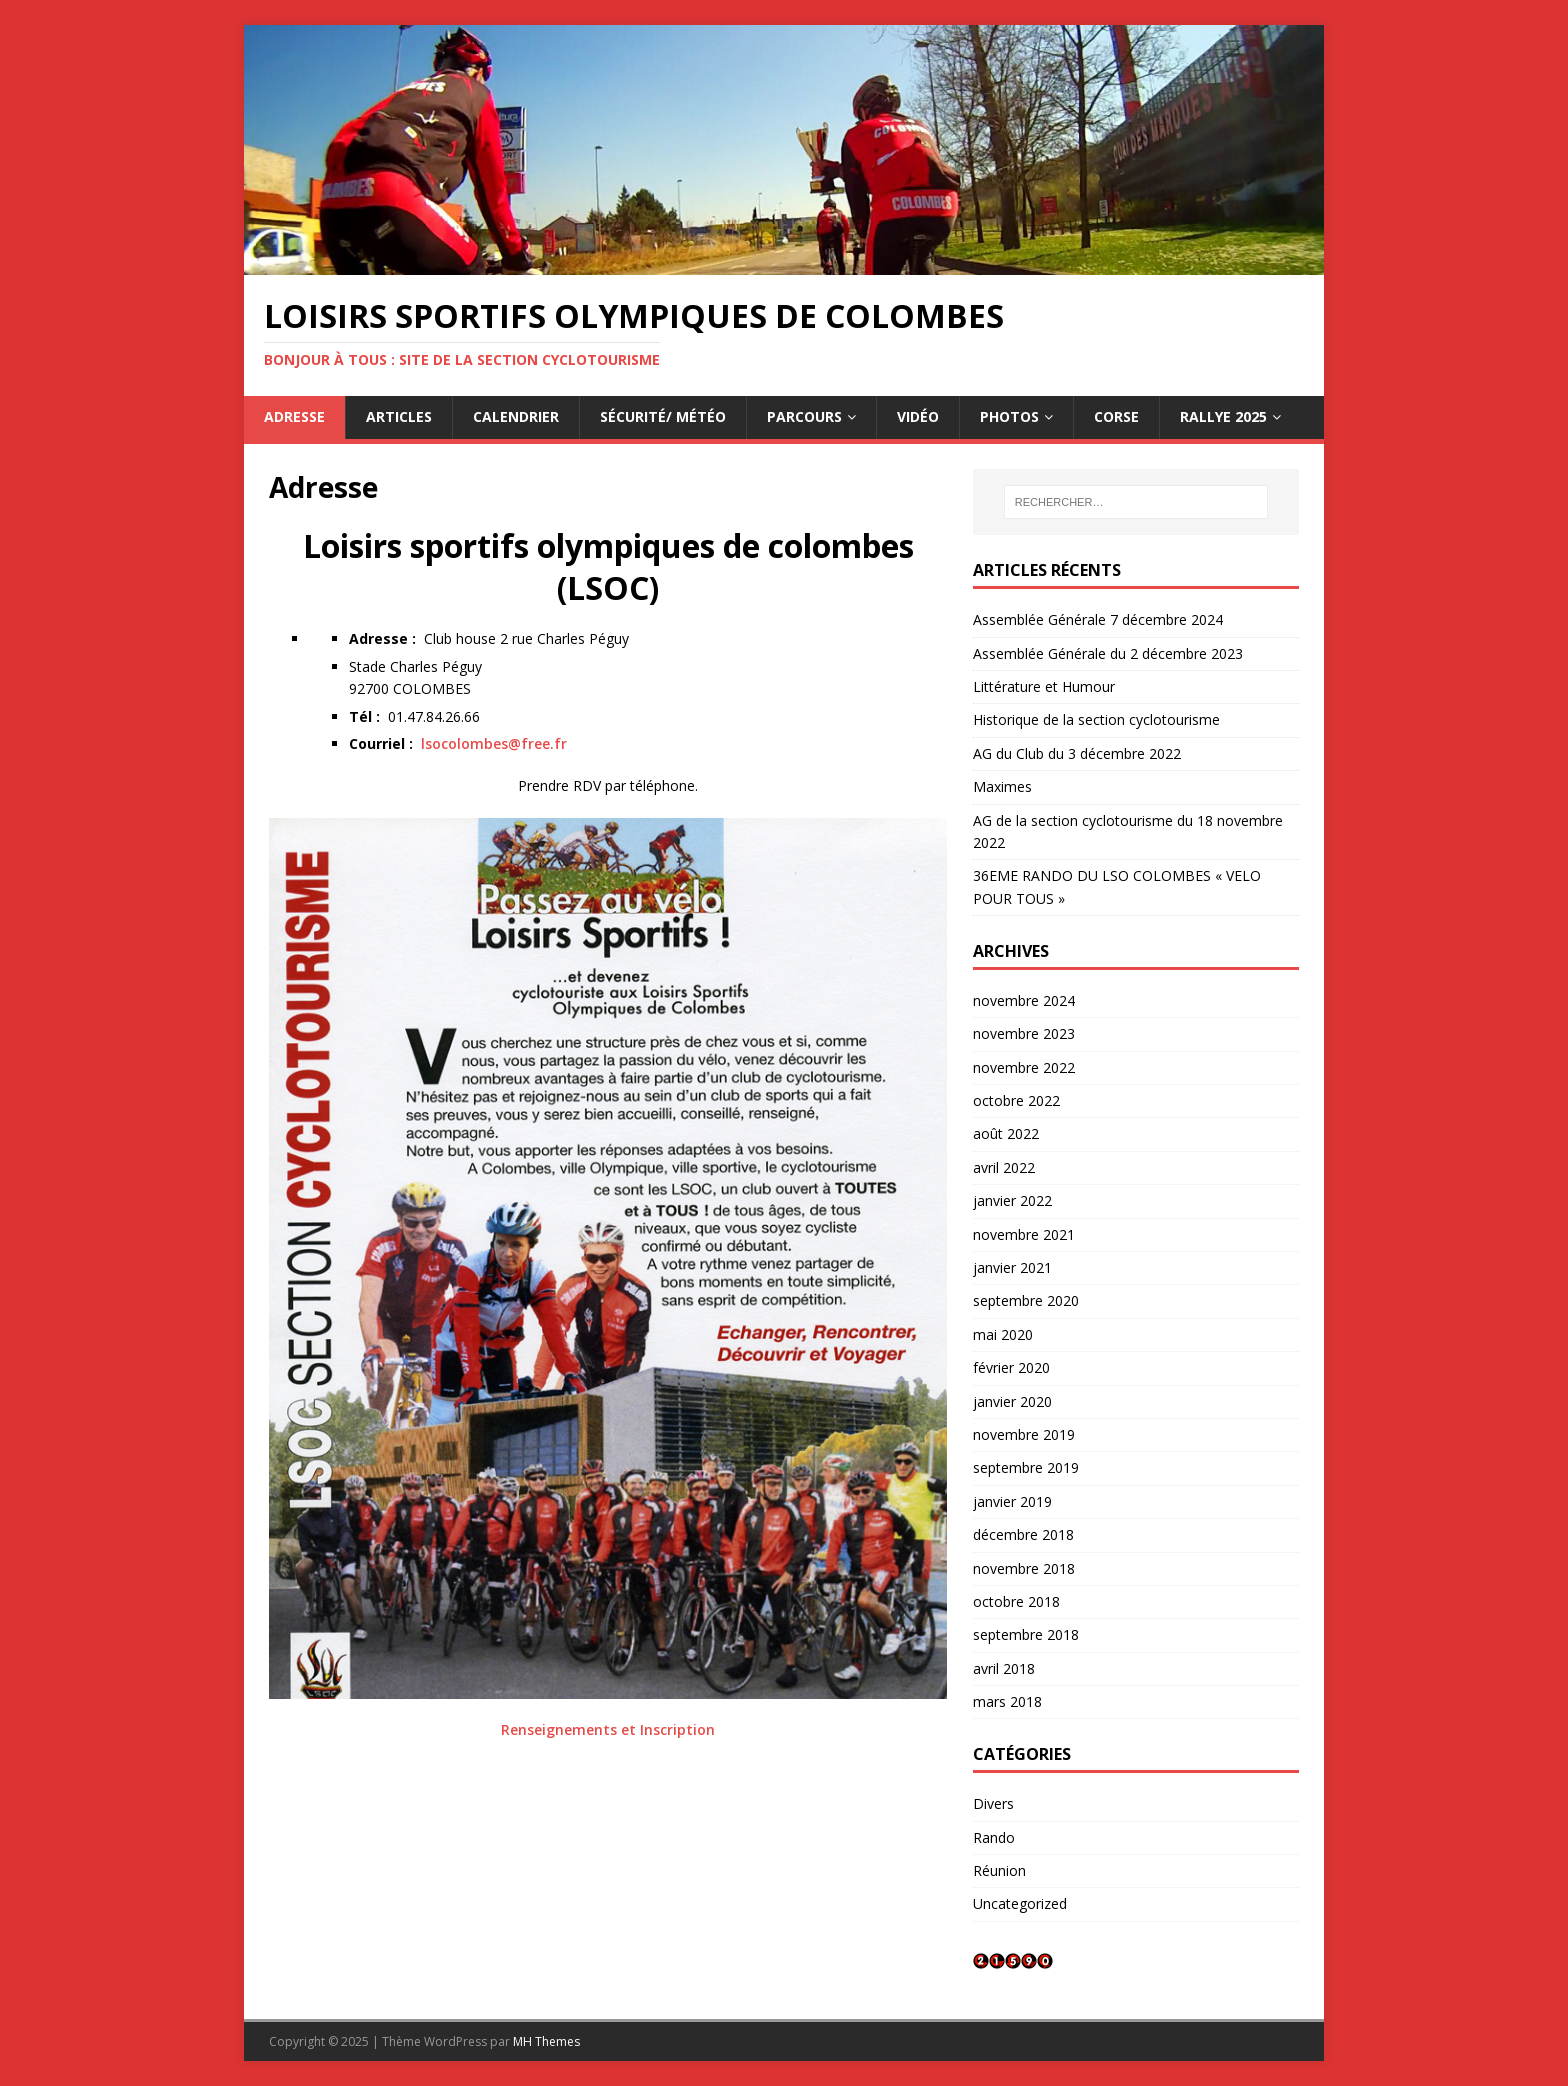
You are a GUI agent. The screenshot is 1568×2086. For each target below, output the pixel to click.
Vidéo (918, 416)
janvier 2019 (1012, 1501)
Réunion (999, 1870)
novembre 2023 (1024, 1033)
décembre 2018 (1023, 1534)
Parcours (804, 416)
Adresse (294, 416)
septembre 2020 (1026, 1300)
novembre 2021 (1024, 1234)
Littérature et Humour (1044, 686)
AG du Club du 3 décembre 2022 (1077, 753)
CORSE (1116, 416)
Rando (994, 1837)
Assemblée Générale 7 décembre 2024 (1098, 619)
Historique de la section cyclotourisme (1096, 719)
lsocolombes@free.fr (494, 743)
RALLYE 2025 (1223, 416)
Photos (1009, 416)
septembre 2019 (1026, 1467)
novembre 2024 (1024, 1000)
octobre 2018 (1016, 1601)
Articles (399, 416)
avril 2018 (1004, 1668)
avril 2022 (1004, 1167)
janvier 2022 (1012, 1200)
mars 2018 (1007, 1701)
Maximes (1002, 786)
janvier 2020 (1012, 1401)
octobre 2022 (1016, 1100)
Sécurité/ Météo (663, 416)
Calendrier (516, 416)
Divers (993, 1803)
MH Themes (546, 2041)
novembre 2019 (1024, 1434)
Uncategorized (1020, 1903)
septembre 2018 (1026, 1634)
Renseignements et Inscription (608, 1729)
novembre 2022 (1024, 1067)
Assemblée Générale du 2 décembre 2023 (1108, 653)
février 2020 (1011, 1367)
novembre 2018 (1024, 1568)
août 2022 (1006, 1133)
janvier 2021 (1012, 1267)
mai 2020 (1003, 1334)
